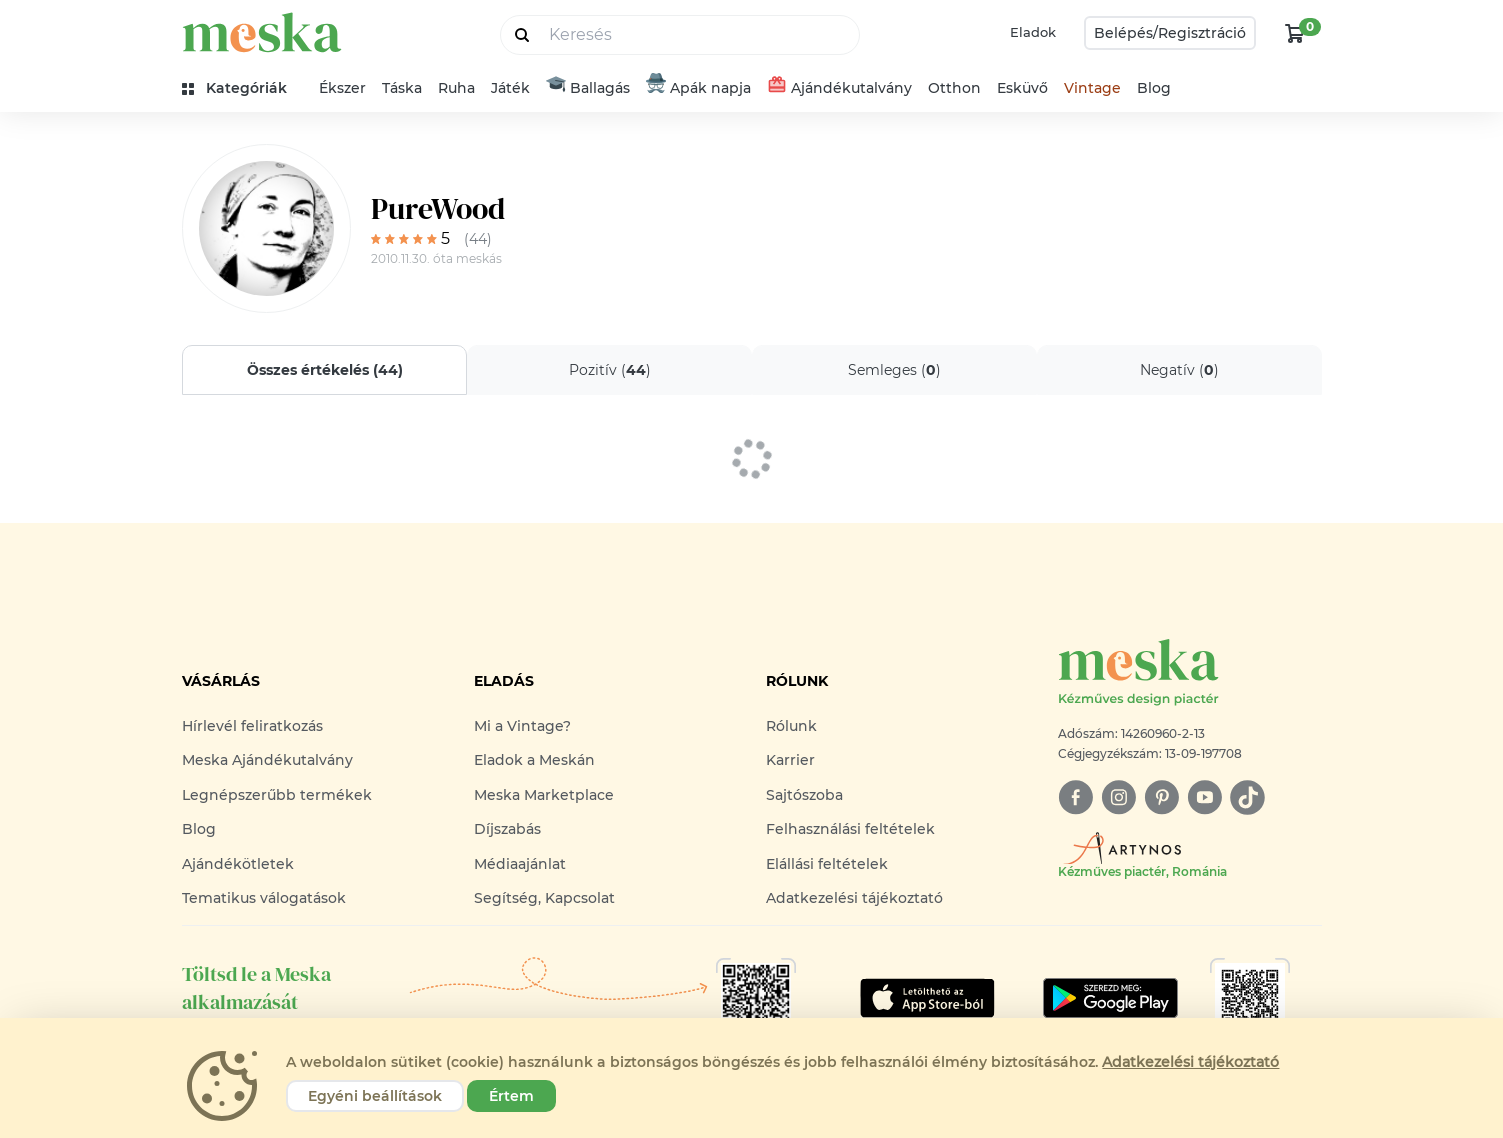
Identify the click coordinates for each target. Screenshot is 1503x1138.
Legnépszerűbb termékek (277, 795)
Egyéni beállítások (375, 1096)
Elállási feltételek (827, 864)
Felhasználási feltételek (850, 829)
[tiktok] (1247, 797)
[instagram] (1118, 797)
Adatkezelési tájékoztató (854, 898)
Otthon (954, 88)
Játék (510, 88)
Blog (1154, 88)
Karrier (790, 760)
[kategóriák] (242, 88)
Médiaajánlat (520, 864)
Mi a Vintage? (522, 726)
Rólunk (791, 726)
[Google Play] (927, 998)
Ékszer (342, 88)
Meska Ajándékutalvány (267, 760)
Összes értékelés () (324, 370)
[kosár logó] (1295, 33)
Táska (402, 88)
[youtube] (1204, 797)
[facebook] (1075, 797)
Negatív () (1179, 370)
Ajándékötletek (238, 864)
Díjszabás (507, 829)
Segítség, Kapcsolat (544, 898)
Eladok (1033, 32)
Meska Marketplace (544, 795)
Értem (511, 1096)
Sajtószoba (804, 795)
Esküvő (1022, 88)
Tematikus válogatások (264, 898)
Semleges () (894, 370)
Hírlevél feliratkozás (252, 726)
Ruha (456, 88)
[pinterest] (1161, 797)
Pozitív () (609, 370)
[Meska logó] (1190, 673)
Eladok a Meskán (534, 760)
